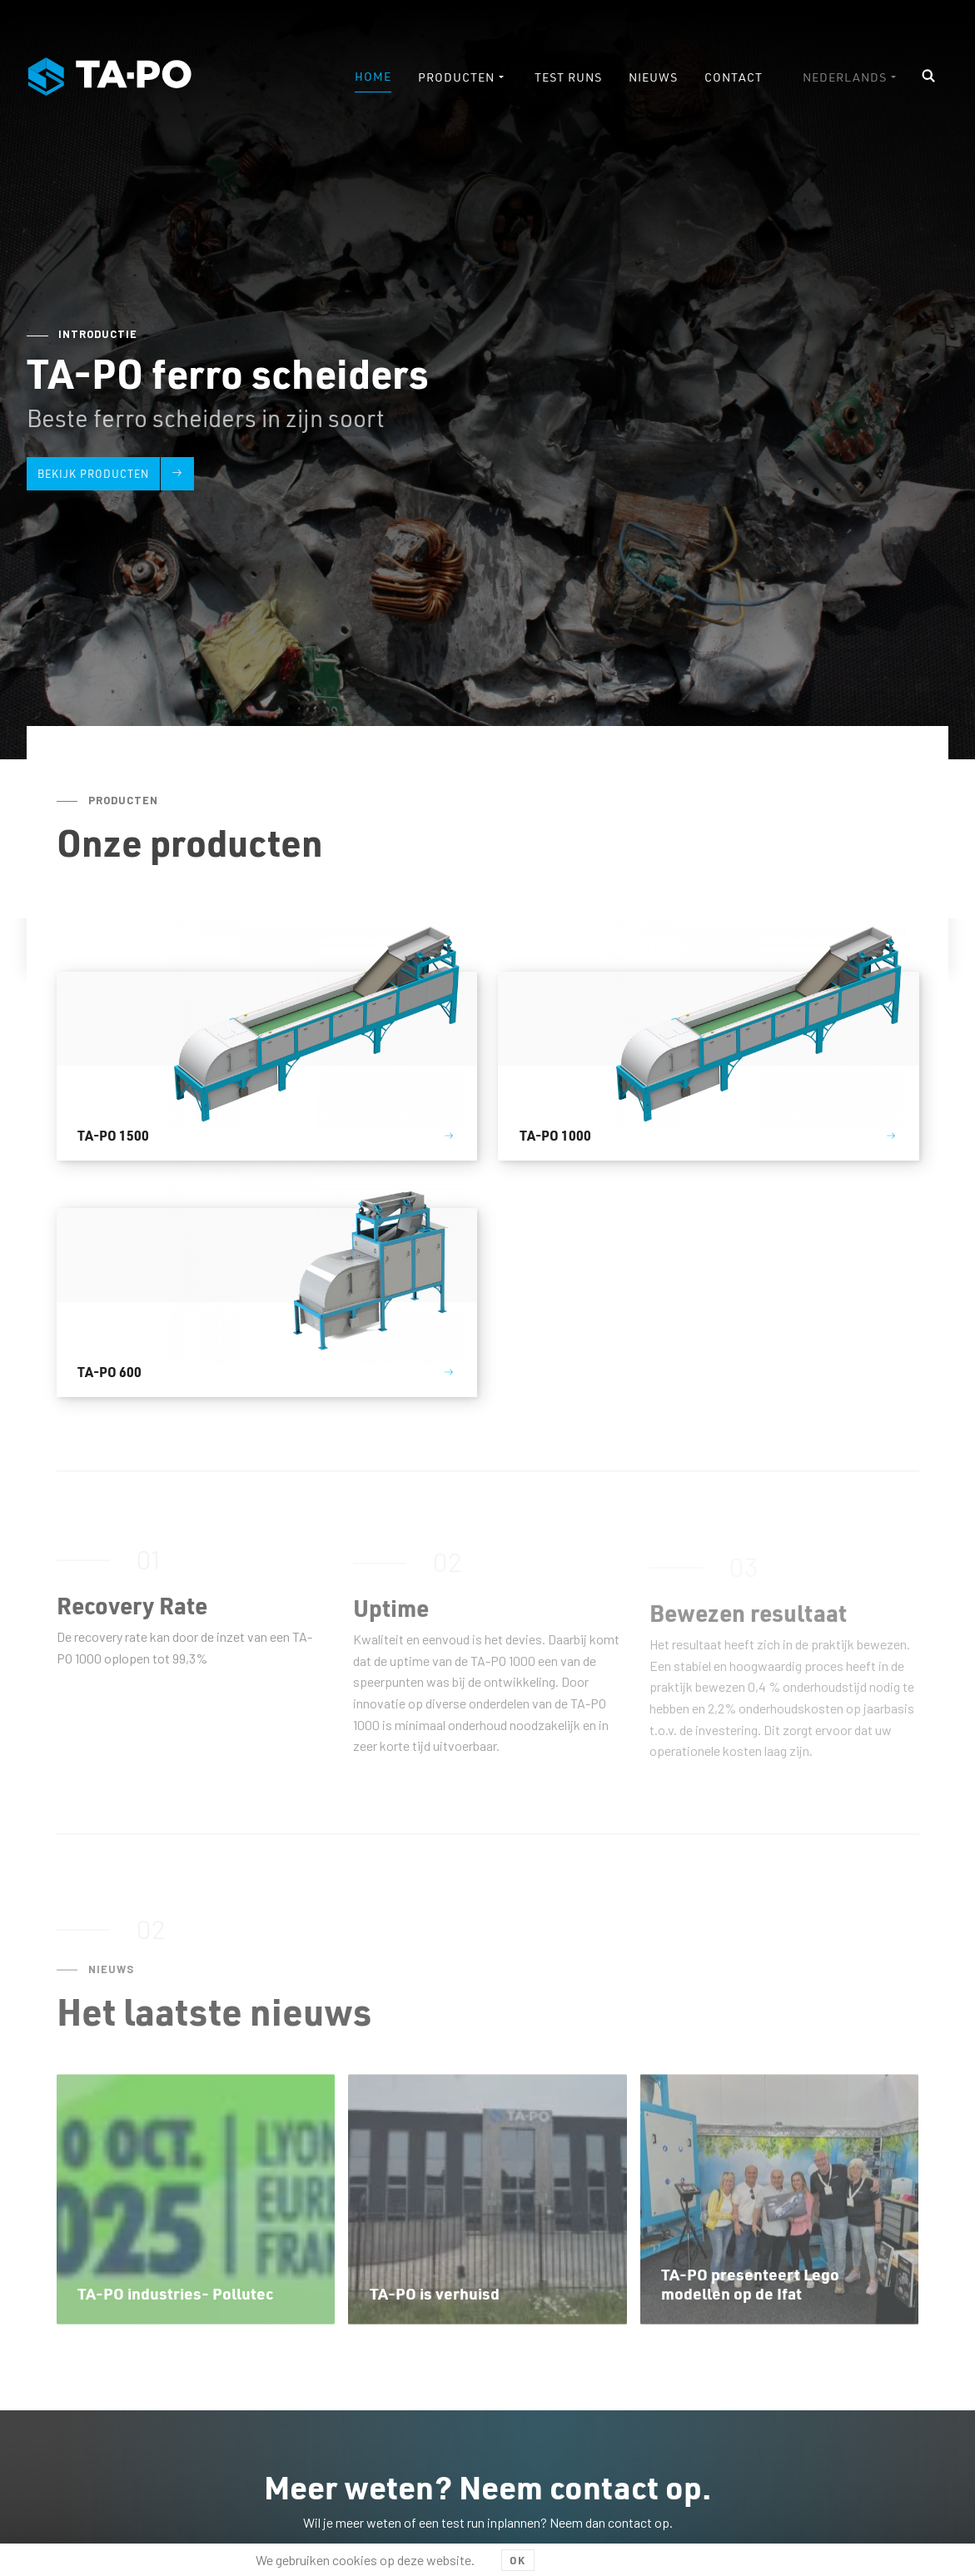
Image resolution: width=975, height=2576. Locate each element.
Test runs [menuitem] (568, 77)
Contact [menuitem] (733, 77)
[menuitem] (851, 77)
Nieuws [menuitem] (653, 77)
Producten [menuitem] (456, 77)
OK (517, 2560)
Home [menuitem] (373, 76)
